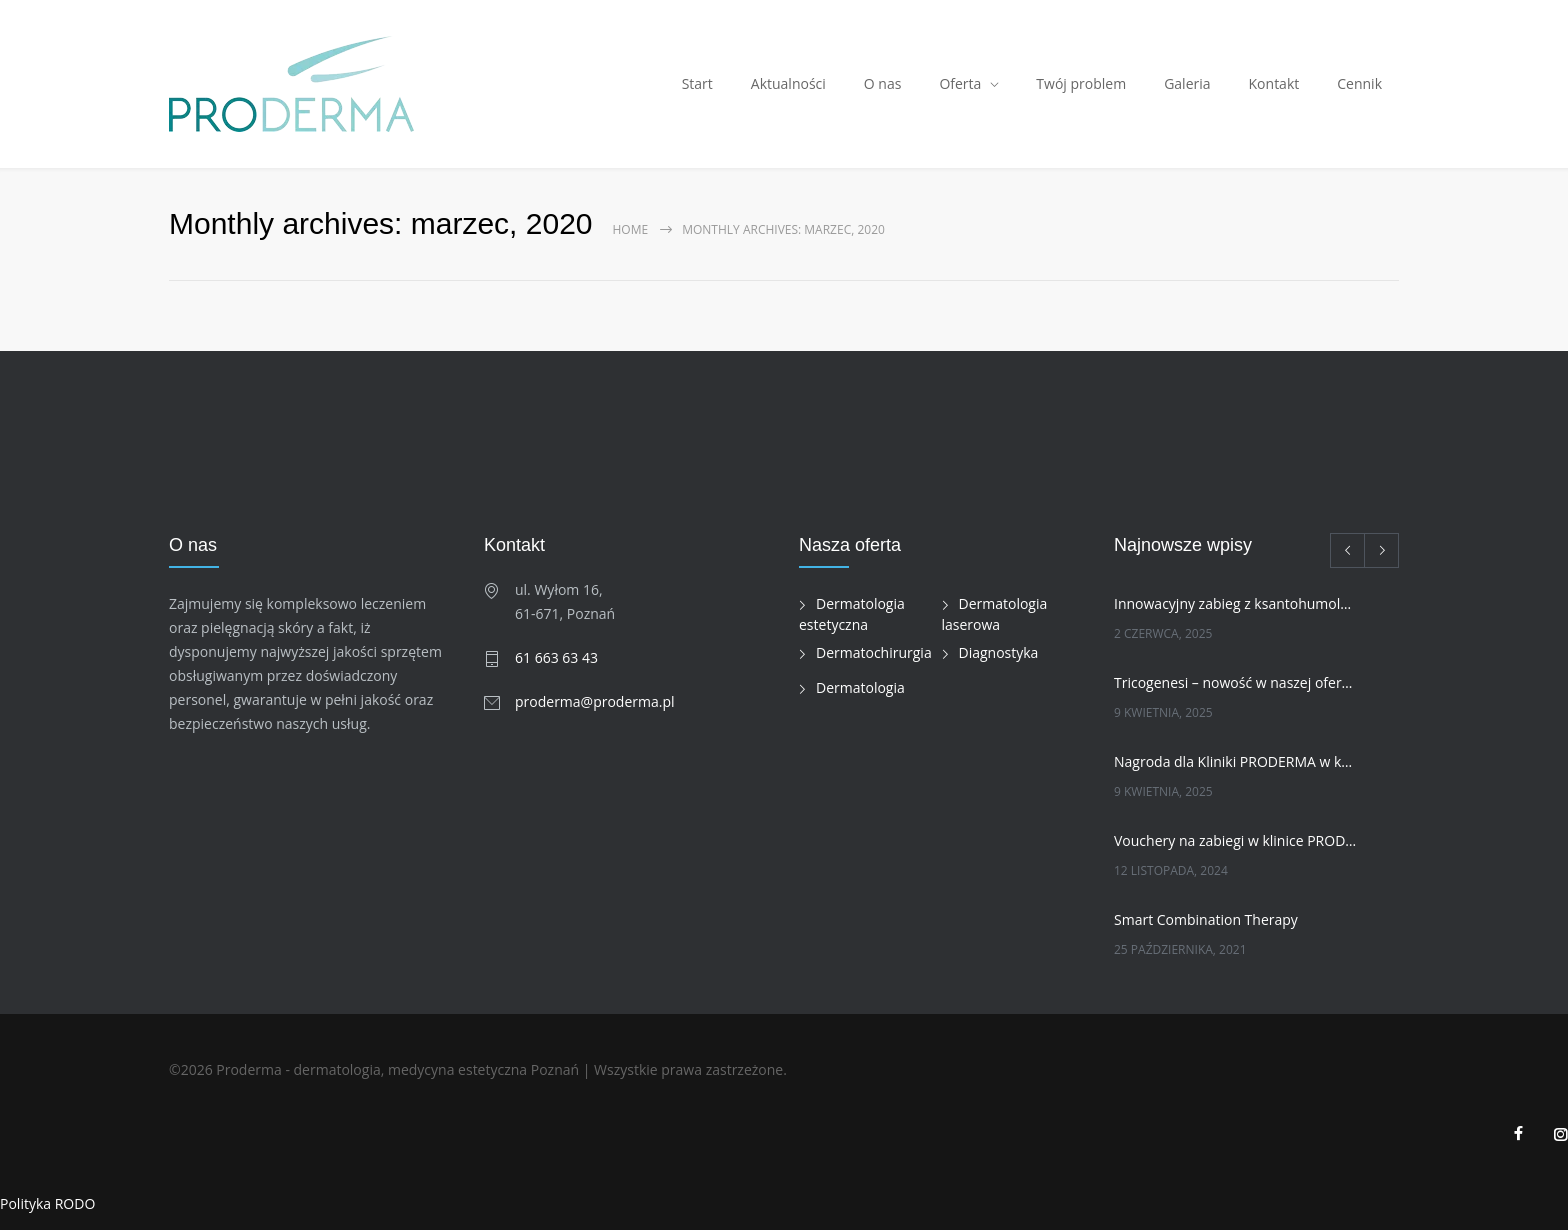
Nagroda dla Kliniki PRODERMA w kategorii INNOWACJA (1235, 761)
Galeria (1187, 83)
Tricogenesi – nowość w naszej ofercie (1235, 682)
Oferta (960, 83)
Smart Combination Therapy (1206, 919)
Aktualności (788, 83)
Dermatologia (860, 687)
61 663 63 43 (556, 657)
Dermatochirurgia (874, 652)
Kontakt (1274, 83)
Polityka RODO (47, 1203)
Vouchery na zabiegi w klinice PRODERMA (1235, 840)
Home (631, 229)
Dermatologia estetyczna (852, 614)
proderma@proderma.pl (595, 701)
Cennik (1359, 83)
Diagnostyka (999, 652)
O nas (883, 83)
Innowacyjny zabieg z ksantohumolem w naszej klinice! (1235, 603)
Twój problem (1081, 83)
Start (697, 83)
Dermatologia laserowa (995, 614)
